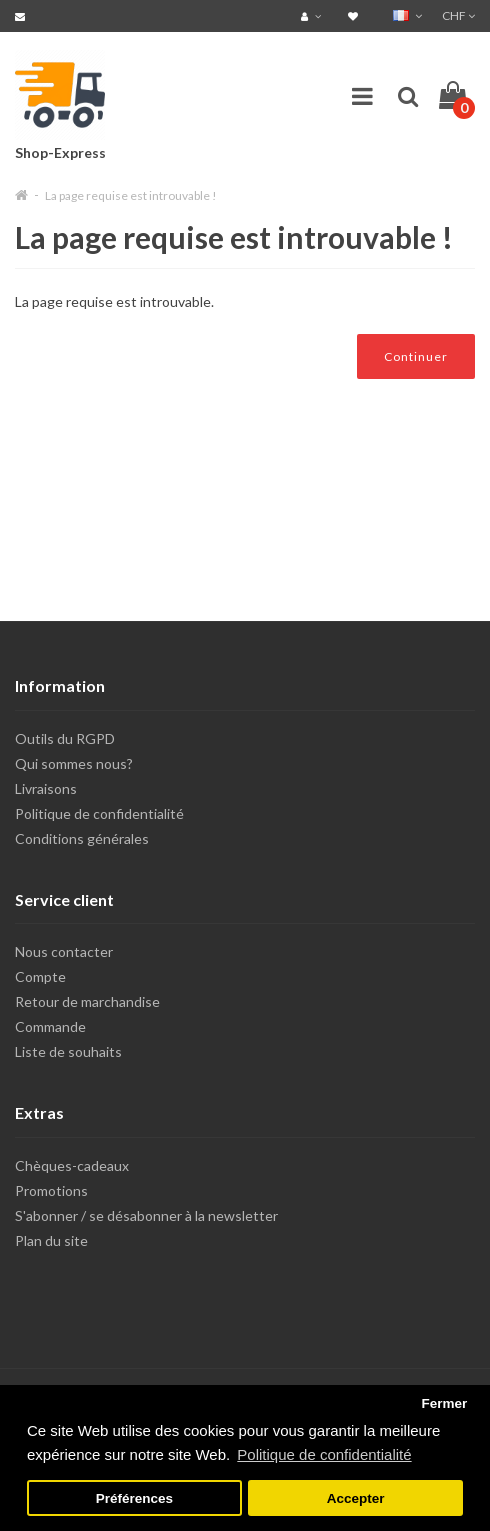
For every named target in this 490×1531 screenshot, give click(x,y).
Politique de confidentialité (99, 813)
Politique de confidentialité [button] (324, 1454)
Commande (50, 1026)
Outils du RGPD (65, 738)
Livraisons (46, 788)
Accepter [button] (356, 1498)
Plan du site (51, 1240)
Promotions (51, 1190)
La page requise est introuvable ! (131, 195)
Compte (40, 976)
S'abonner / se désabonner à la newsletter (146, 1215)
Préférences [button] (134, 1498)
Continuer (416, 356)
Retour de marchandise (87, 1001)
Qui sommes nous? (74, 763)
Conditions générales (82, 838)
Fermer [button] (444, 1403)
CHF (458, 15)
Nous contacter (64, 951)
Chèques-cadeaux (72, 1165)
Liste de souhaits (68, 1051)
